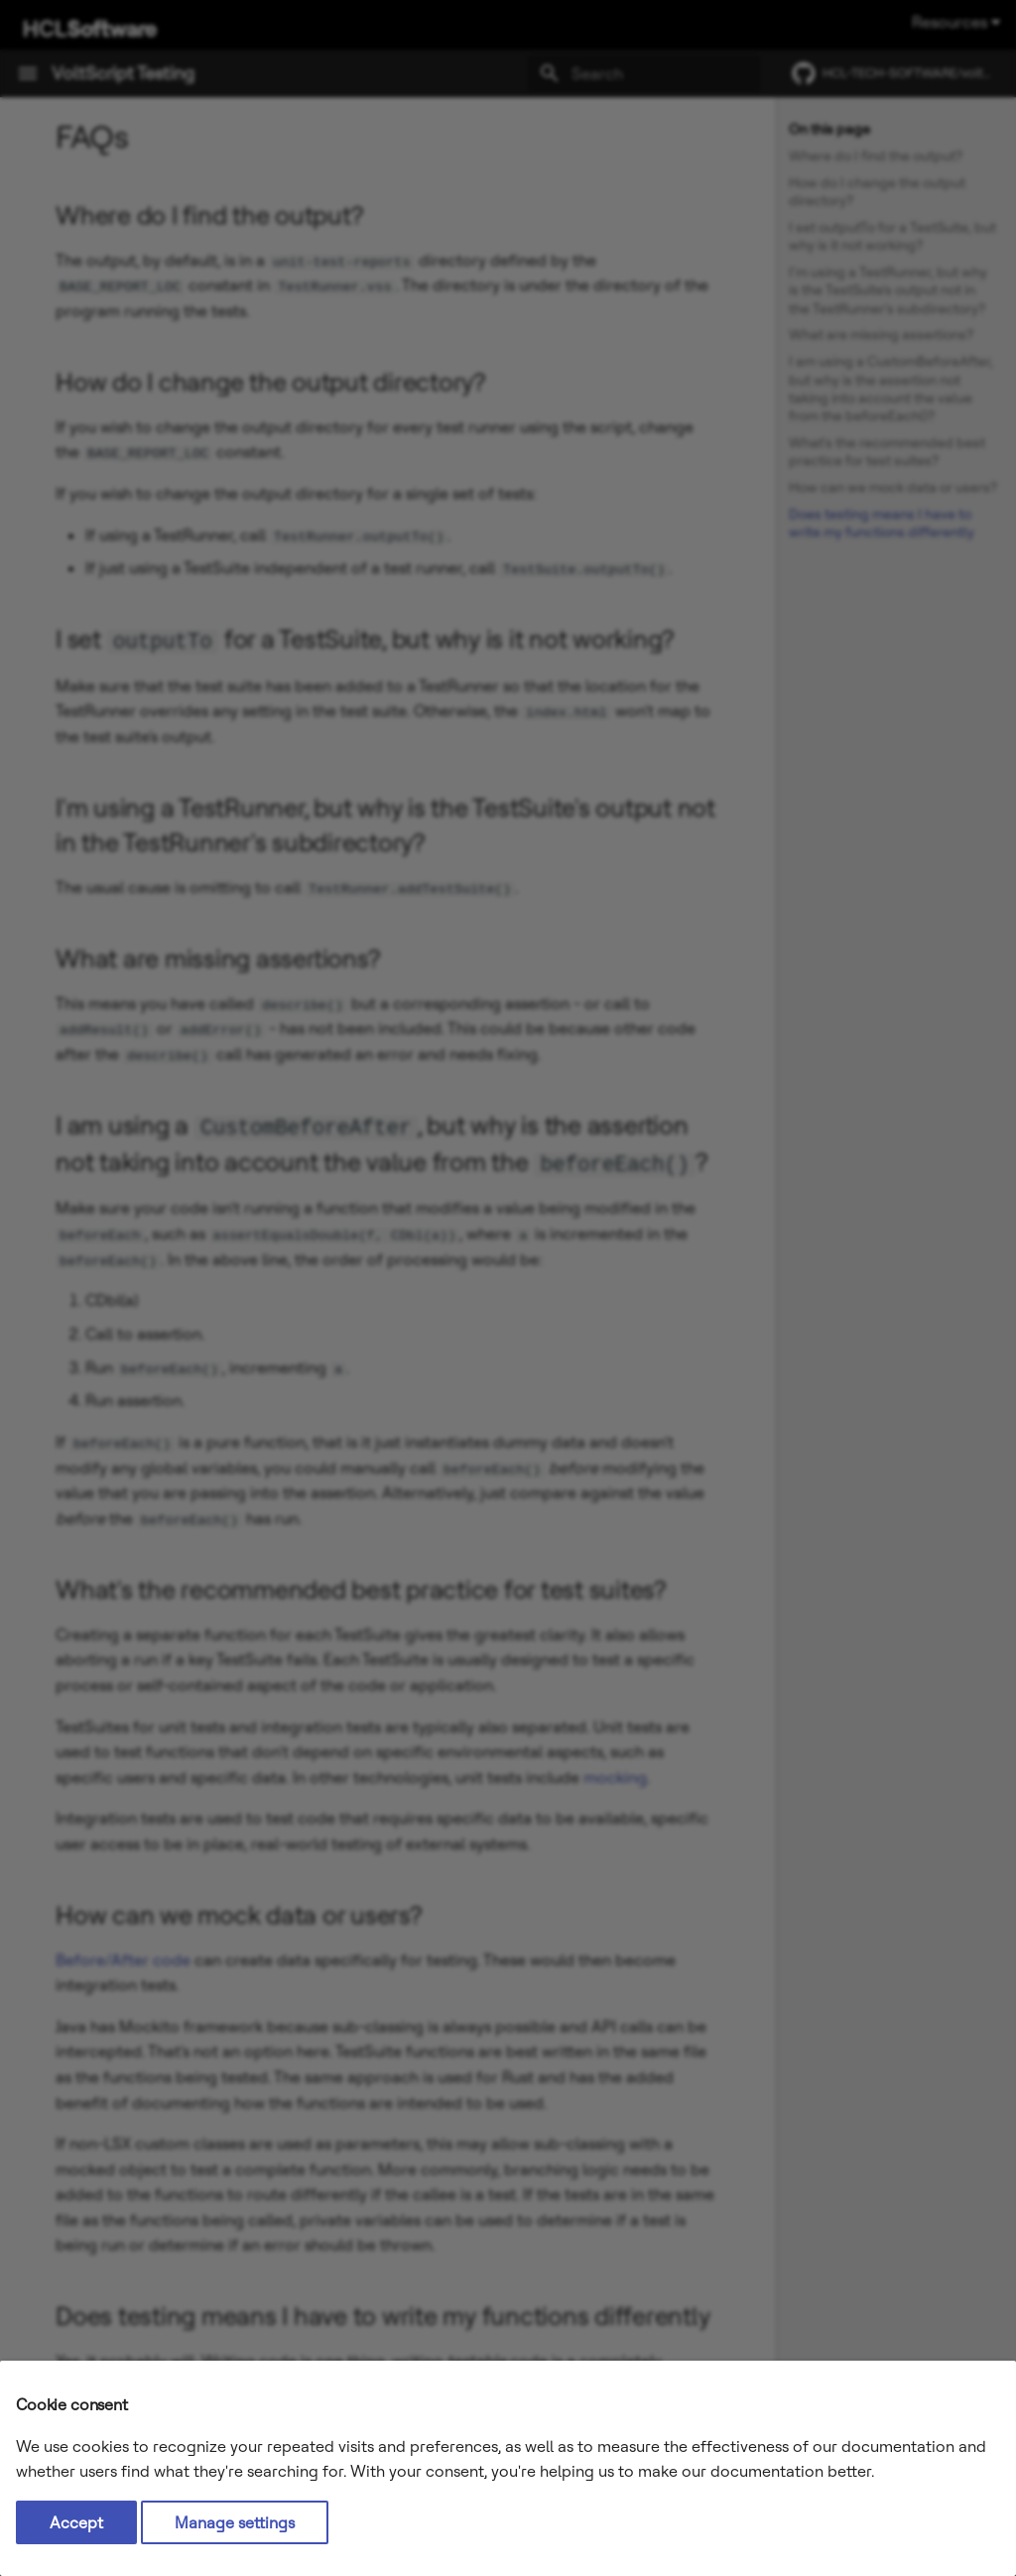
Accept (76, 2522)
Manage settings (235, 2522)
